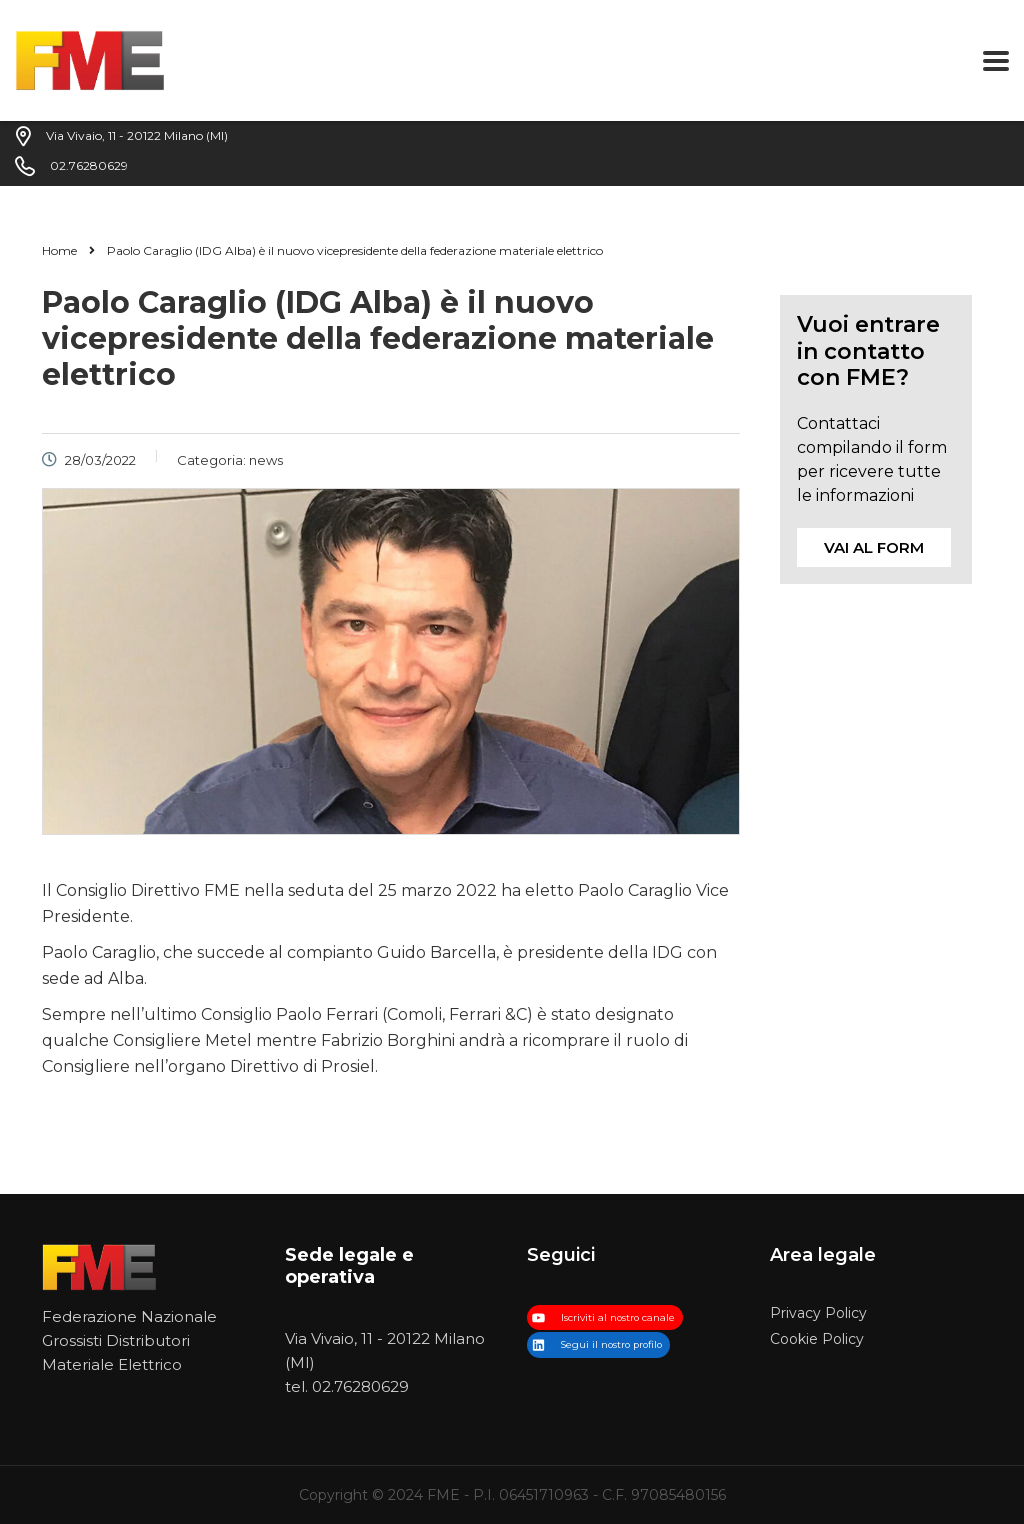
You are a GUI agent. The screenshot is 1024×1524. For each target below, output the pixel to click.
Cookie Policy (817, 1339)
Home (59, 250)
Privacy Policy (818, 1313)
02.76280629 (360, 1386)
